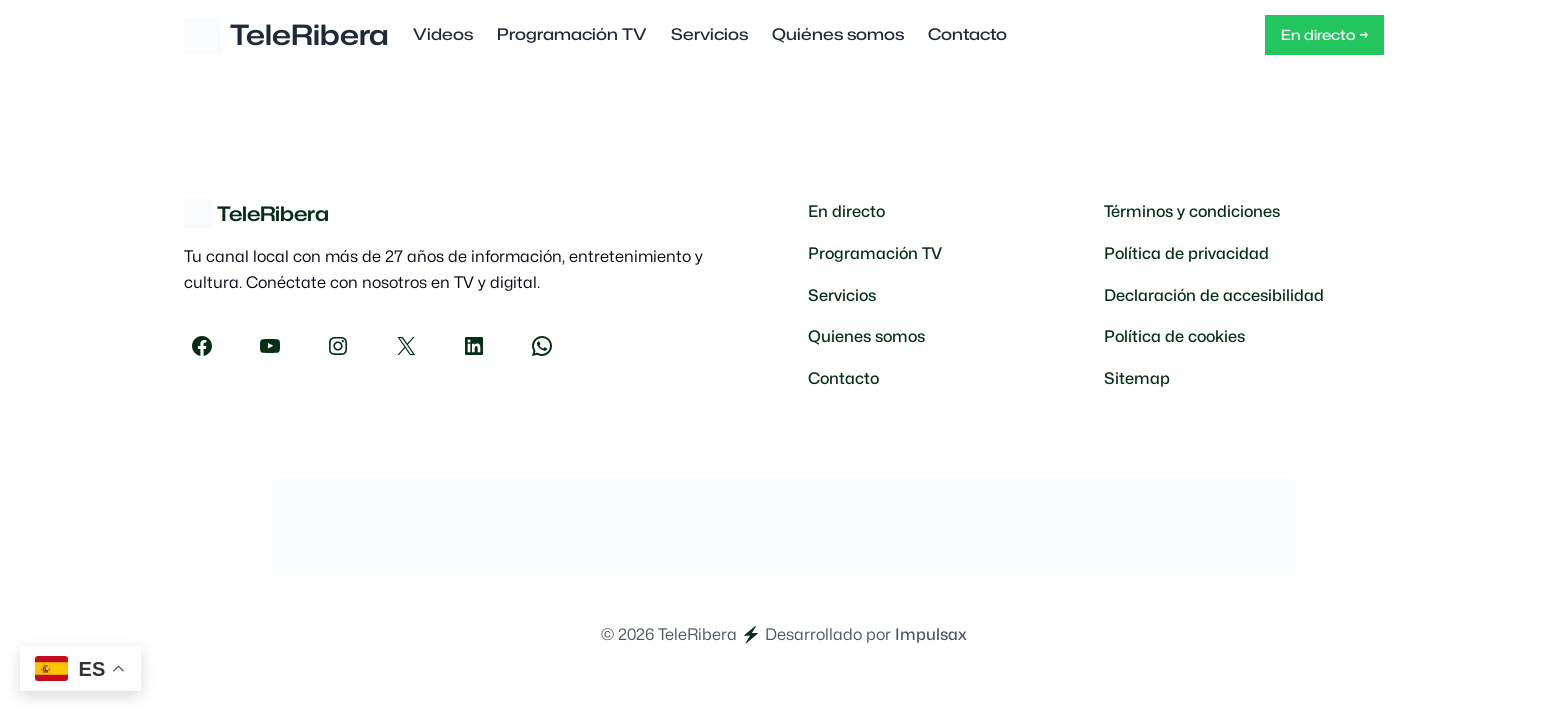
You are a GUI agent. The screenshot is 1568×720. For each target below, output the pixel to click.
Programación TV (875, 253)
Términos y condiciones (1192, 211)
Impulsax (931, 634)
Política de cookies (1174, 336)
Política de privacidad (1186, 253)
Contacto (843, 378)
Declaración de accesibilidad (1214, 295)
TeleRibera (309, 35)
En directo (846, 211)
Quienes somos (866, 336)
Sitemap (1137, 378)
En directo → (1324, 34)
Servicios (842, 295)
